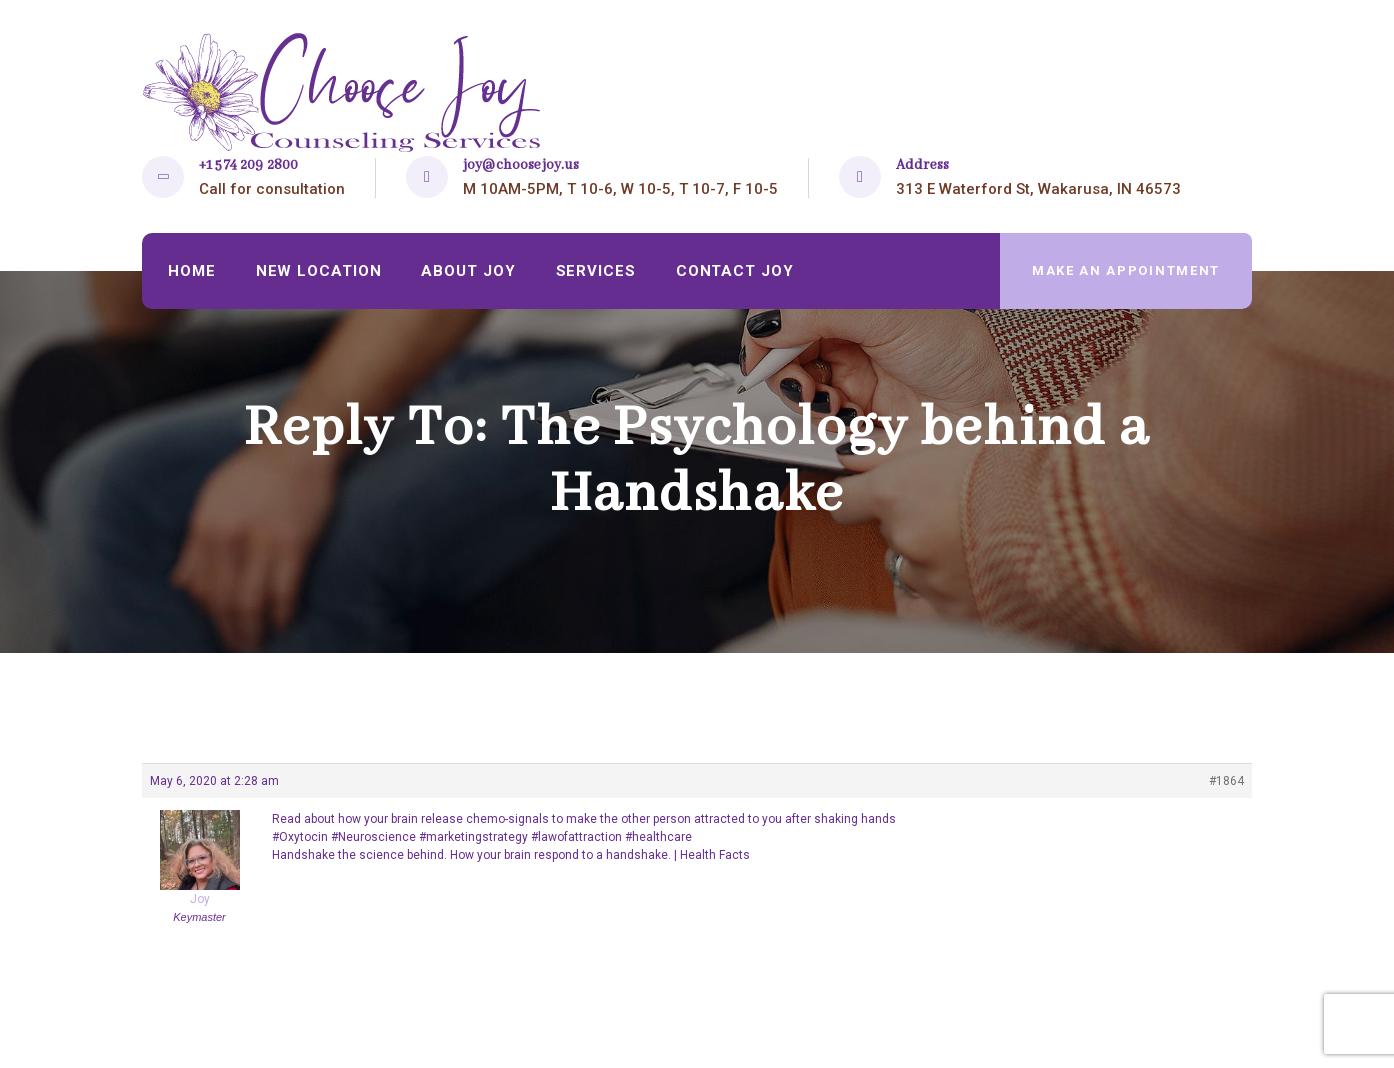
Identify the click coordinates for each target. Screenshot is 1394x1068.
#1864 (1226, 781)
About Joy (468, 271)
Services (596, 271)
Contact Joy (735, 271)
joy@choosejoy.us (521, 165)
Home (192, 271)
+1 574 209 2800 (248, 165)
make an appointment (1126, 270)
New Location (319, 271)
